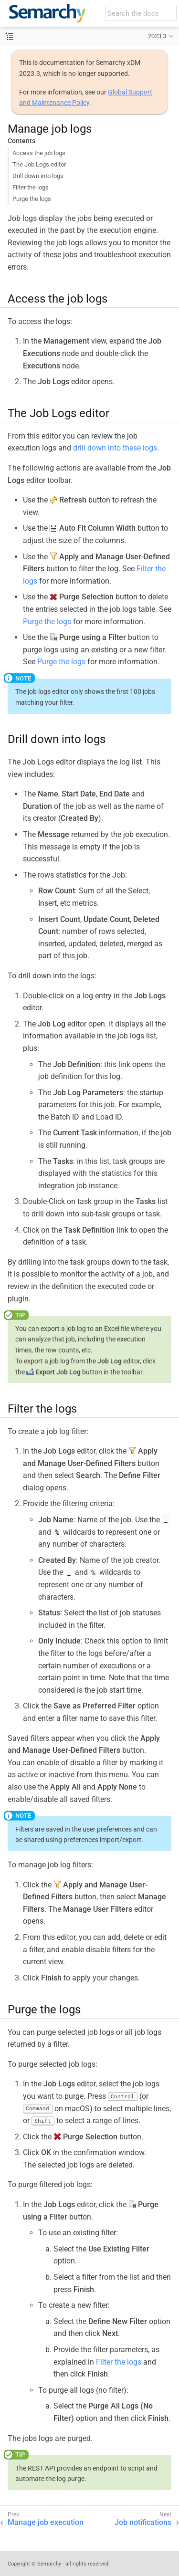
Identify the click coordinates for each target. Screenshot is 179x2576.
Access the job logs (38, 153)
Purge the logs (31, 198)
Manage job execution (46, 2522)
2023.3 (157, 36)
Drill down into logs (37, 175)
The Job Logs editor (39, 164)
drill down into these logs (115, 447)
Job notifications (143, 2522)
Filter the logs (30, 187)
